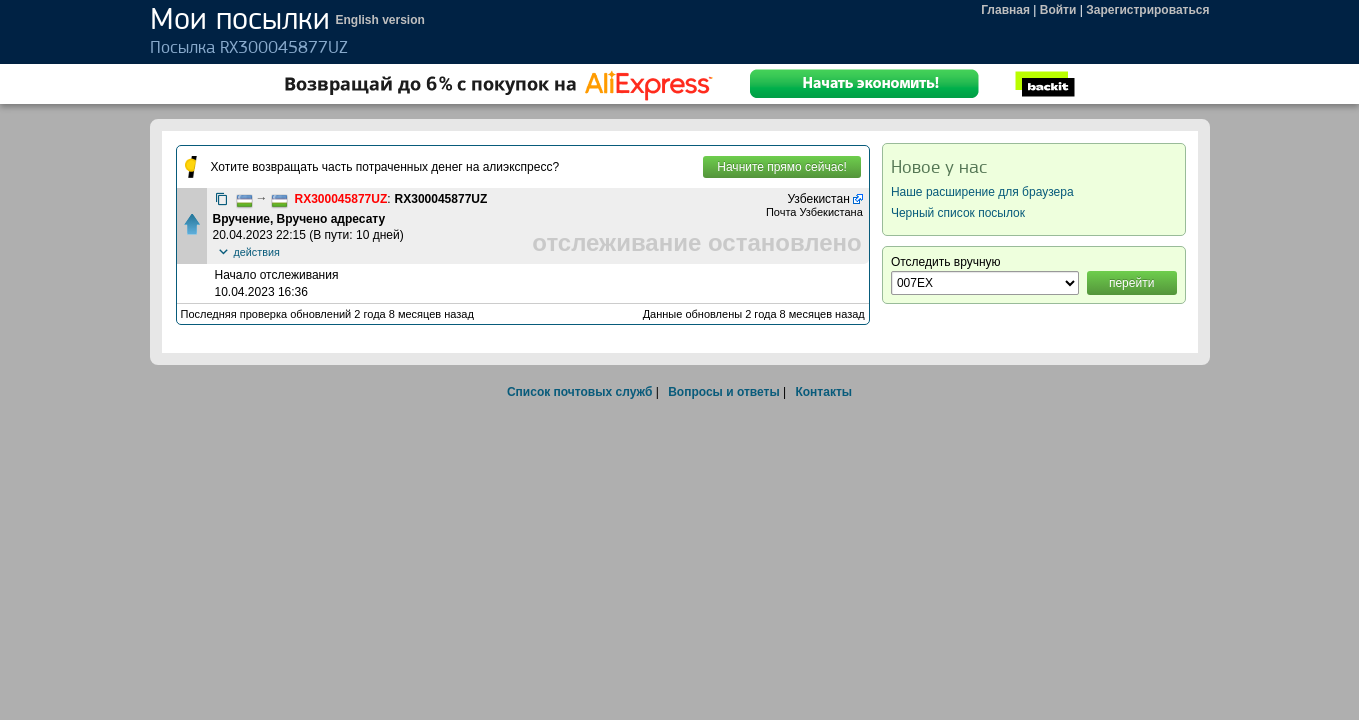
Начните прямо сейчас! (781, 167)
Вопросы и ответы (723, 392)
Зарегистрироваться (1147, 10)
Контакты (823, 392)
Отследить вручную (946, 262)
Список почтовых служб (579, 392)
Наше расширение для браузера (982, 192)
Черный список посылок (958, 213)
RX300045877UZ (341, 199)
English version (380, 20)
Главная (1005, 10)
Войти (1058, 10)
